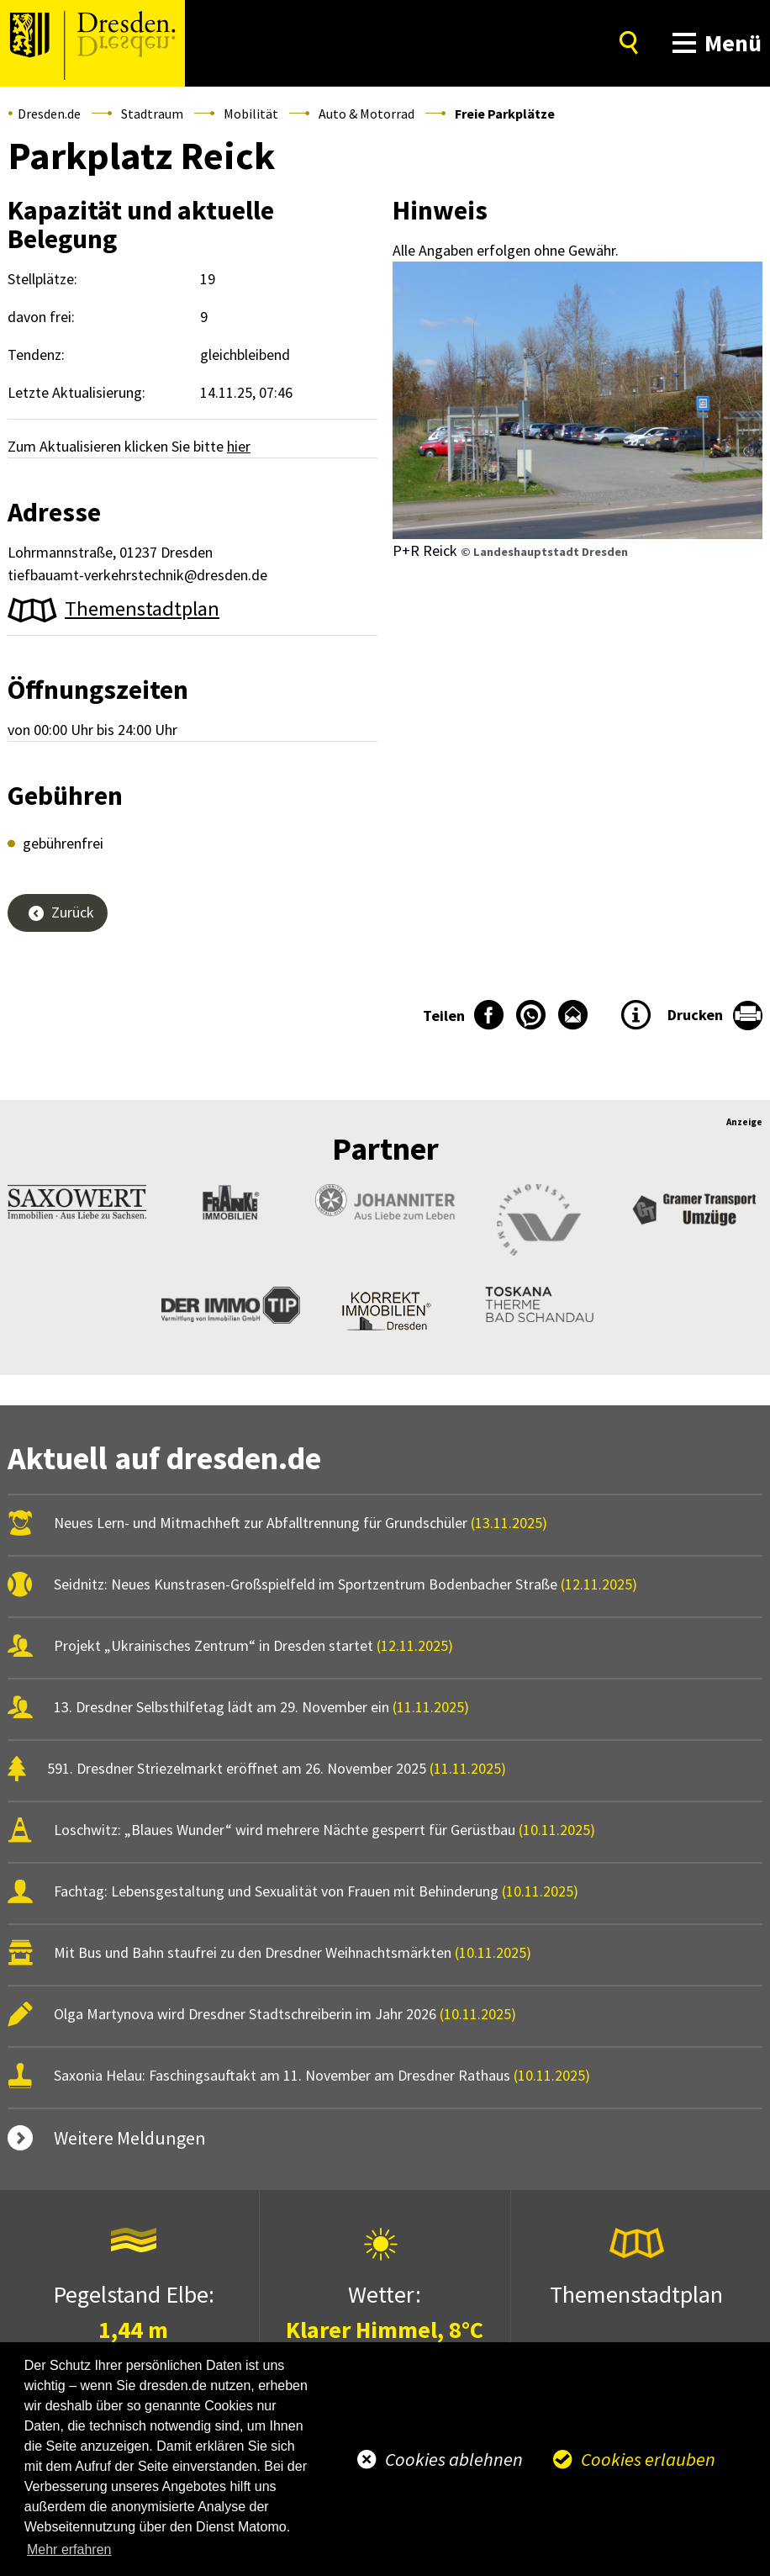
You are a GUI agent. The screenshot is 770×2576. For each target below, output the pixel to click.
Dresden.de (49, 113)
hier (239, 446)
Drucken (695, 1014)
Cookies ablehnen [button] (454, 2459)
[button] (713, 43)
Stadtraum (152, 113)
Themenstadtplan (142, 608)
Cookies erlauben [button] (648, 2459)
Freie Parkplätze (505, 113)
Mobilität (251, 113)
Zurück (72, 912)
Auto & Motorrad (366, 113)
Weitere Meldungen (130, 2138)
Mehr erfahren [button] (69, 2549)
